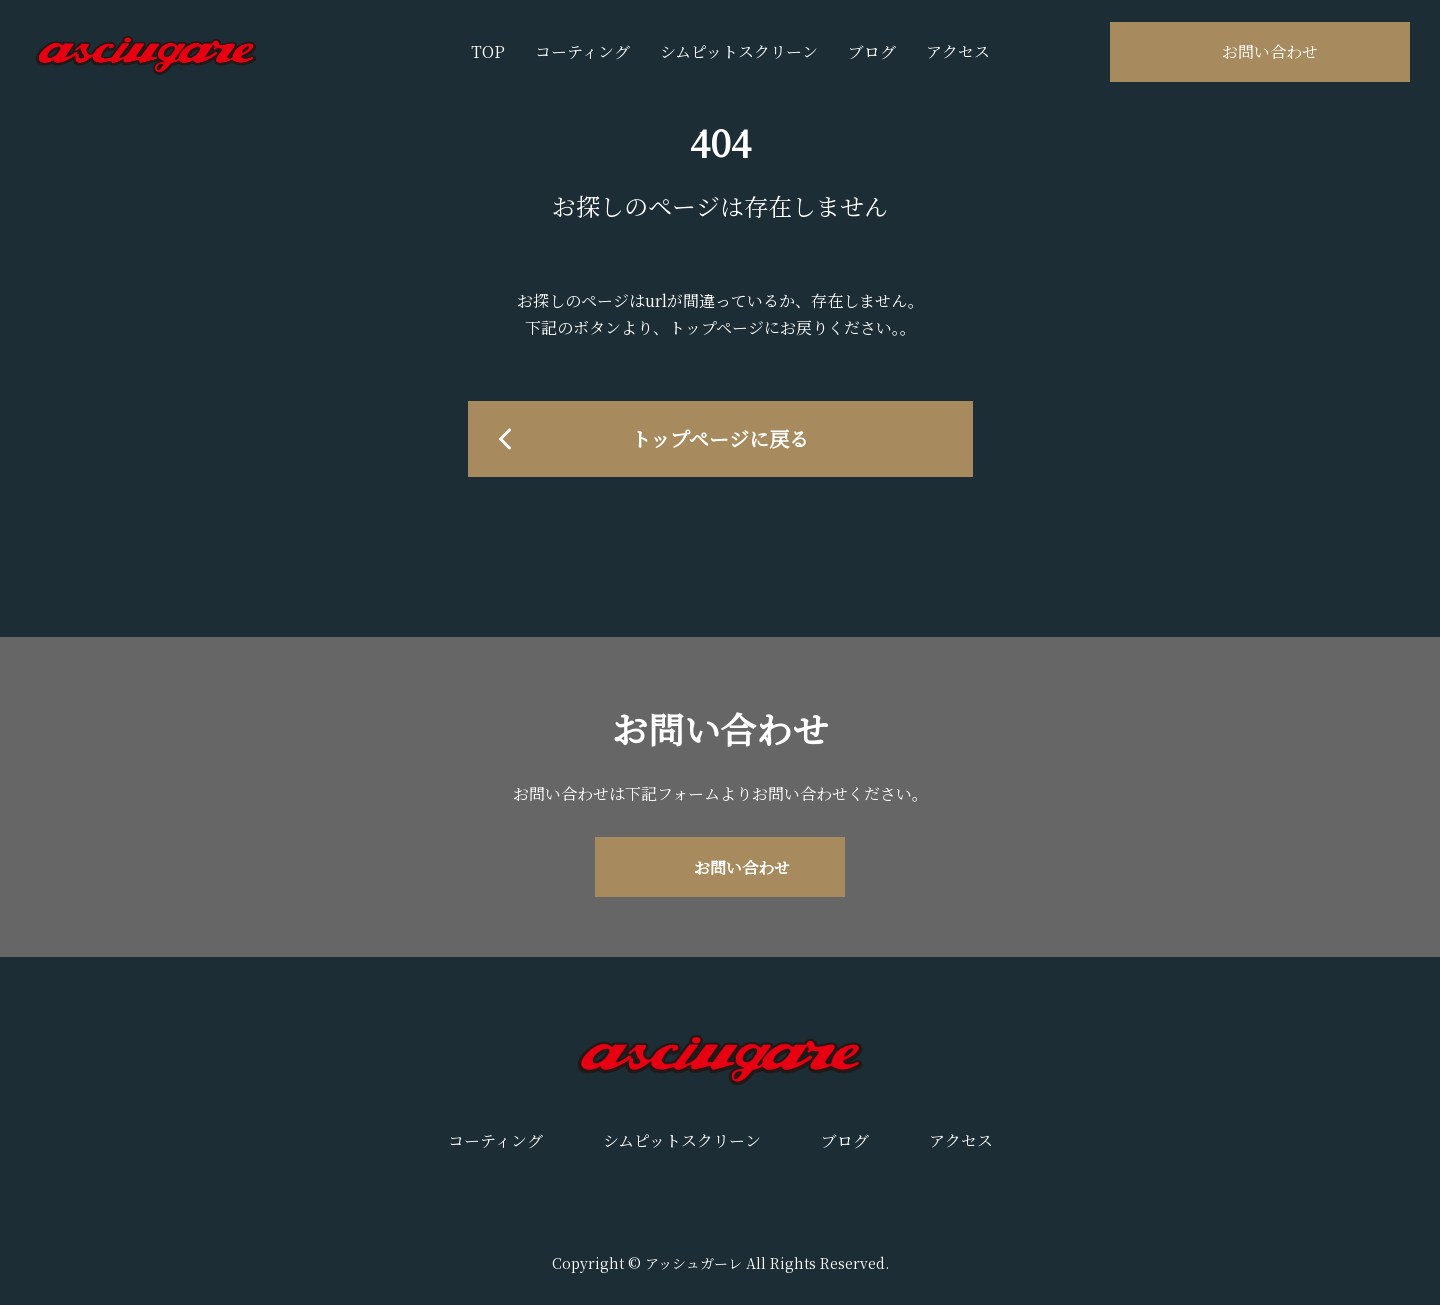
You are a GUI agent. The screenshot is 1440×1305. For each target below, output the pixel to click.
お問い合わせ (1270, 51)
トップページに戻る (720, 438)
